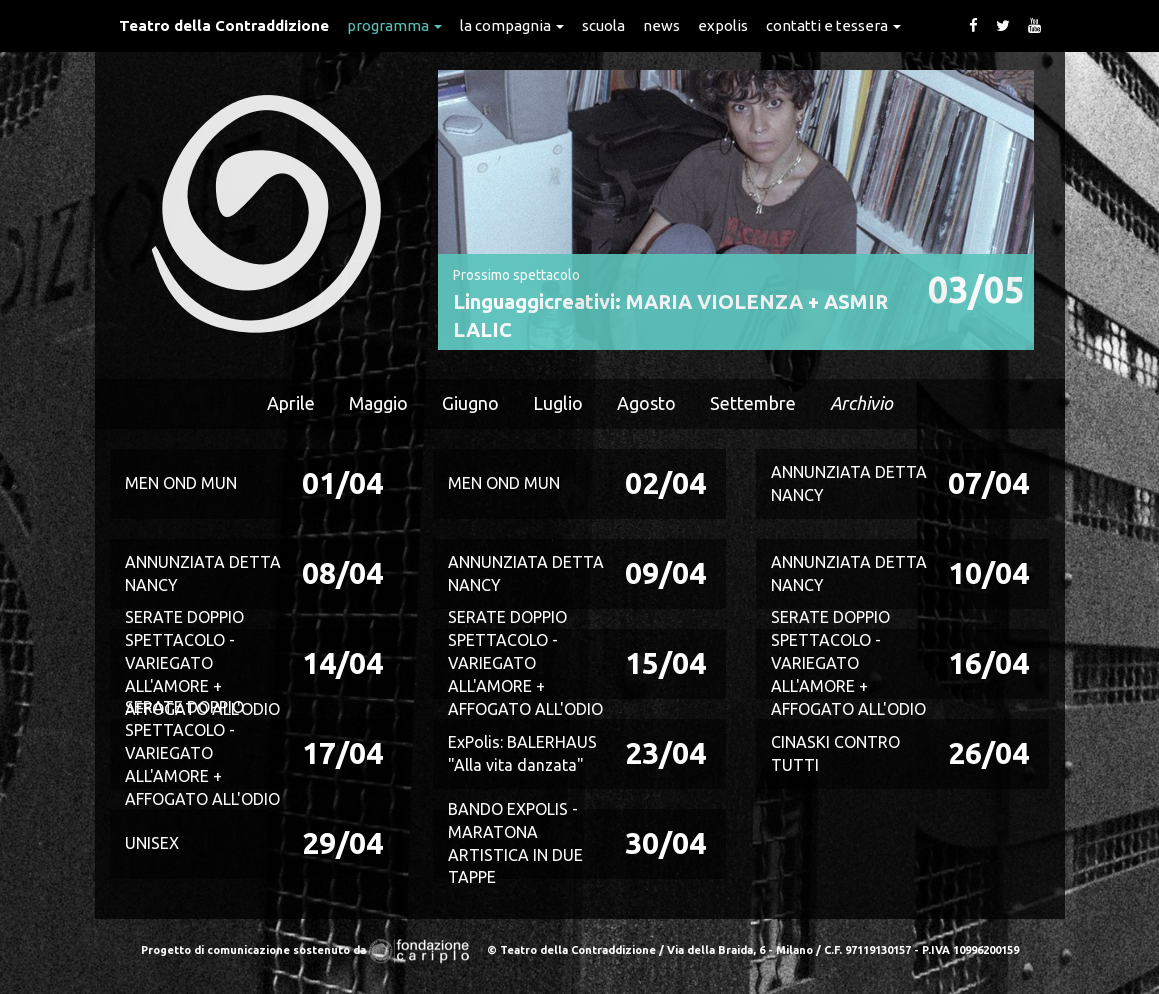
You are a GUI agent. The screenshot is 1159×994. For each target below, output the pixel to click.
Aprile (291, 403)
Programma (394, 25)
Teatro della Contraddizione (224, 25)
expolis (723, 25)
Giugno (470, 403)
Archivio (861, 403)
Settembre (753, 403)
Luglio (558, 403)
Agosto (646, 403)
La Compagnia (512, 25)
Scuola (603, 25)
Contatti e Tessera (833, 25)
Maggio (378, 403)
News (661, 25)
